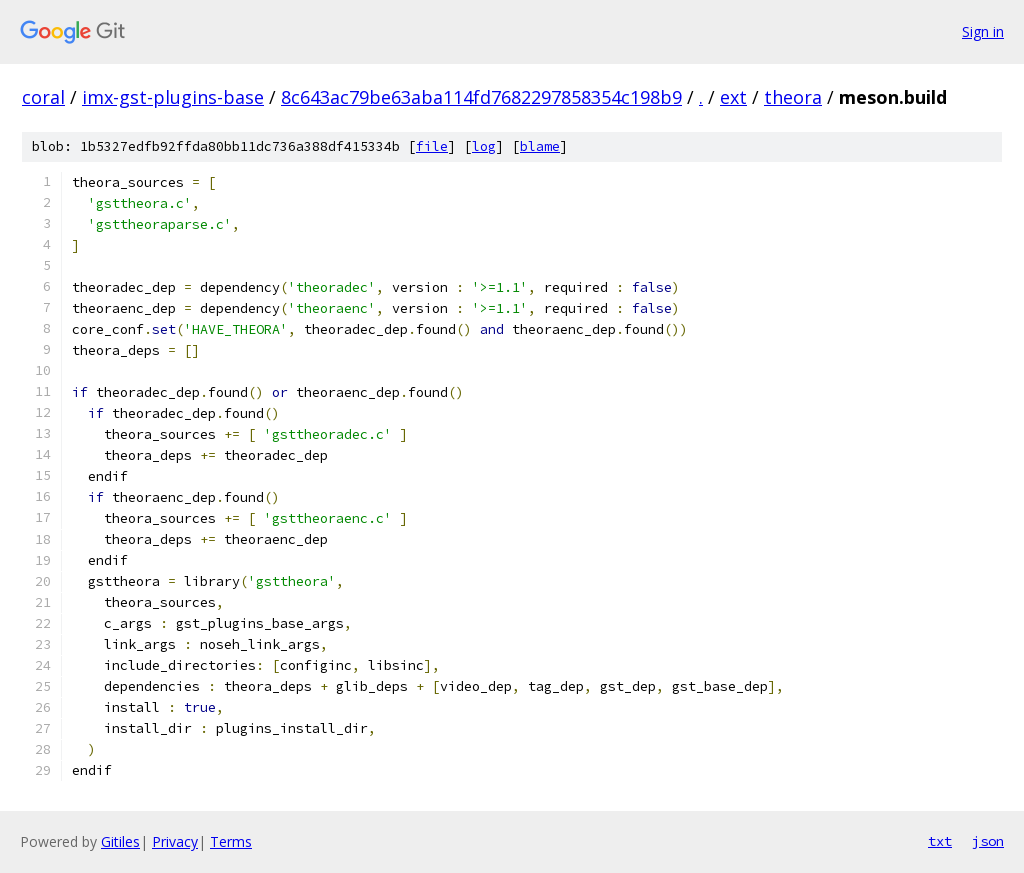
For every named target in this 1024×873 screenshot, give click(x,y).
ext (733, 97)
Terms (231, 841)
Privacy (175, 841)
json (988, 841)
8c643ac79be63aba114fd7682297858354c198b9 (481, 97)
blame (540, 146)
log (484, 146)
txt (940, 841)
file (432, 146)
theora (793, 97)
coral (43, 97)
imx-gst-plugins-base (173, 97)
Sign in (983, 31)
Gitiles (120, 841)
